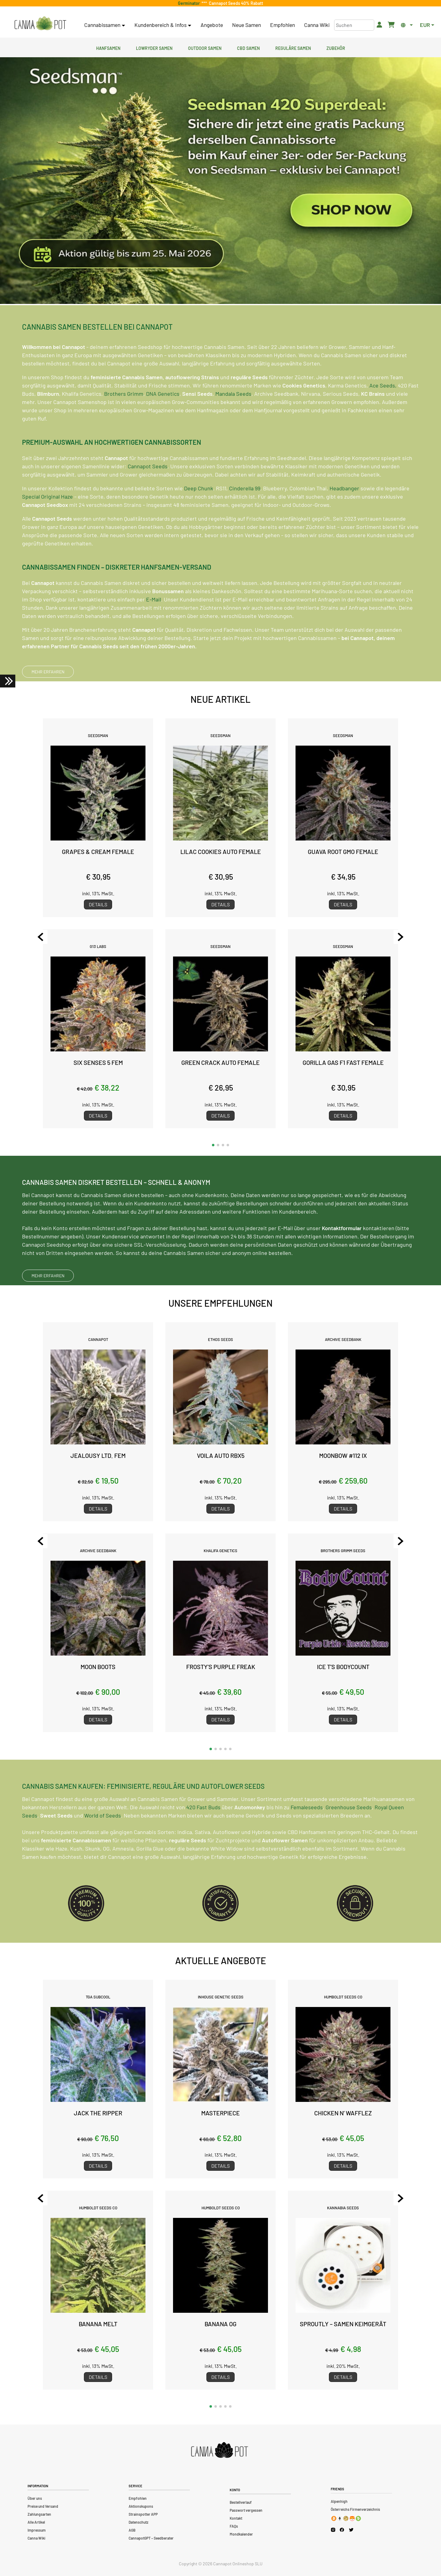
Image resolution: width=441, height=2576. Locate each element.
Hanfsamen (108, 47)
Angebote (212, 24)
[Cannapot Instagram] (333, 2529)
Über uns (35, 2498)
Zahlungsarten (39, 2514)
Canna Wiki (317, 24)
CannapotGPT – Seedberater (151, 2538)
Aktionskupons (141, 2506)
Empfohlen (282, 24)
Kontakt (236, 2518)
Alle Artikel (36, 2522)
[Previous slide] (44, 937)
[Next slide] (397, 937)
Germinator (190, 3)
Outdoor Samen (204, 47)
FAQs (234, 2526)
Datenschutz (138, 2522)
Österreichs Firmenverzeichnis (355, 2509)
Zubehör (335, 47)
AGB (132, 2530)
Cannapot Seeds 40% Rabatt (235, 3)
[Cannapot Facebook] (342, 2529)
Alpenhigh (339, 2501)
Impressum (37, 2530)
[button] (213, 1145)
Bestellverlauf (241, 2502)
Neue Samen (246, 24)
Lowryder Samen (154, 47)
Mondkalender (241, 2534)
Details (98, 904)
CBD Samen (248, 47)
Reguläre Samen (293, 47)
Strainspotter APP (143, 2514)
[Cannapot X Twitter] (351, 2529)
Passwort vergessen (246, 2510)
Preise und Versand (43, 2506)
